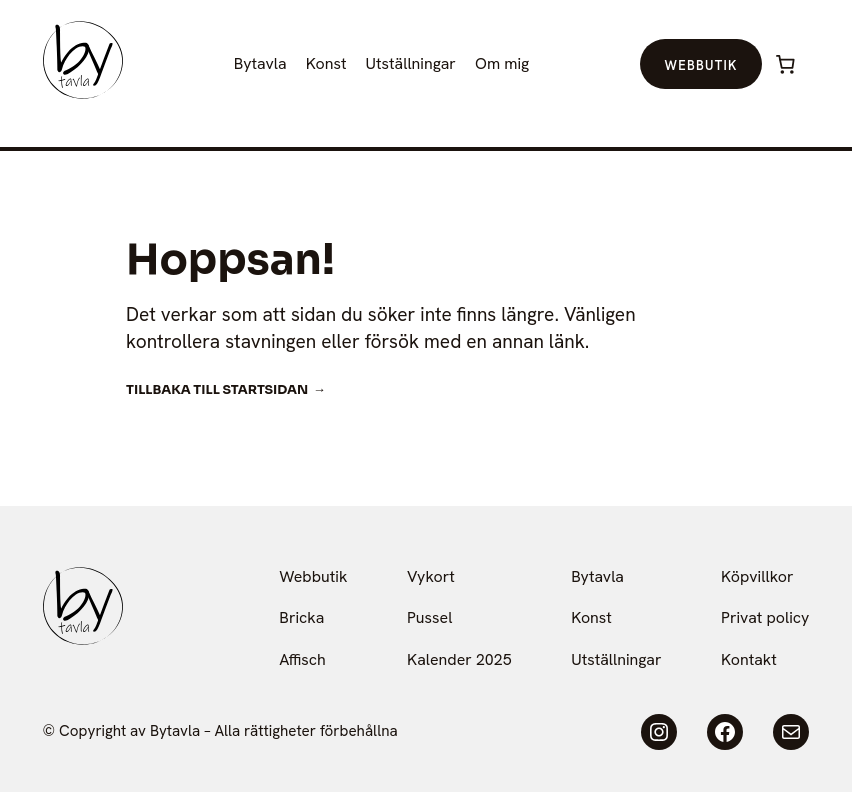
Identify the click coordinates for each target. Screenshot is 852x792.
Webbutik (700, 65)
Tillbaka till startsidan (217, 390)
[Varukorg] (786, 64)
